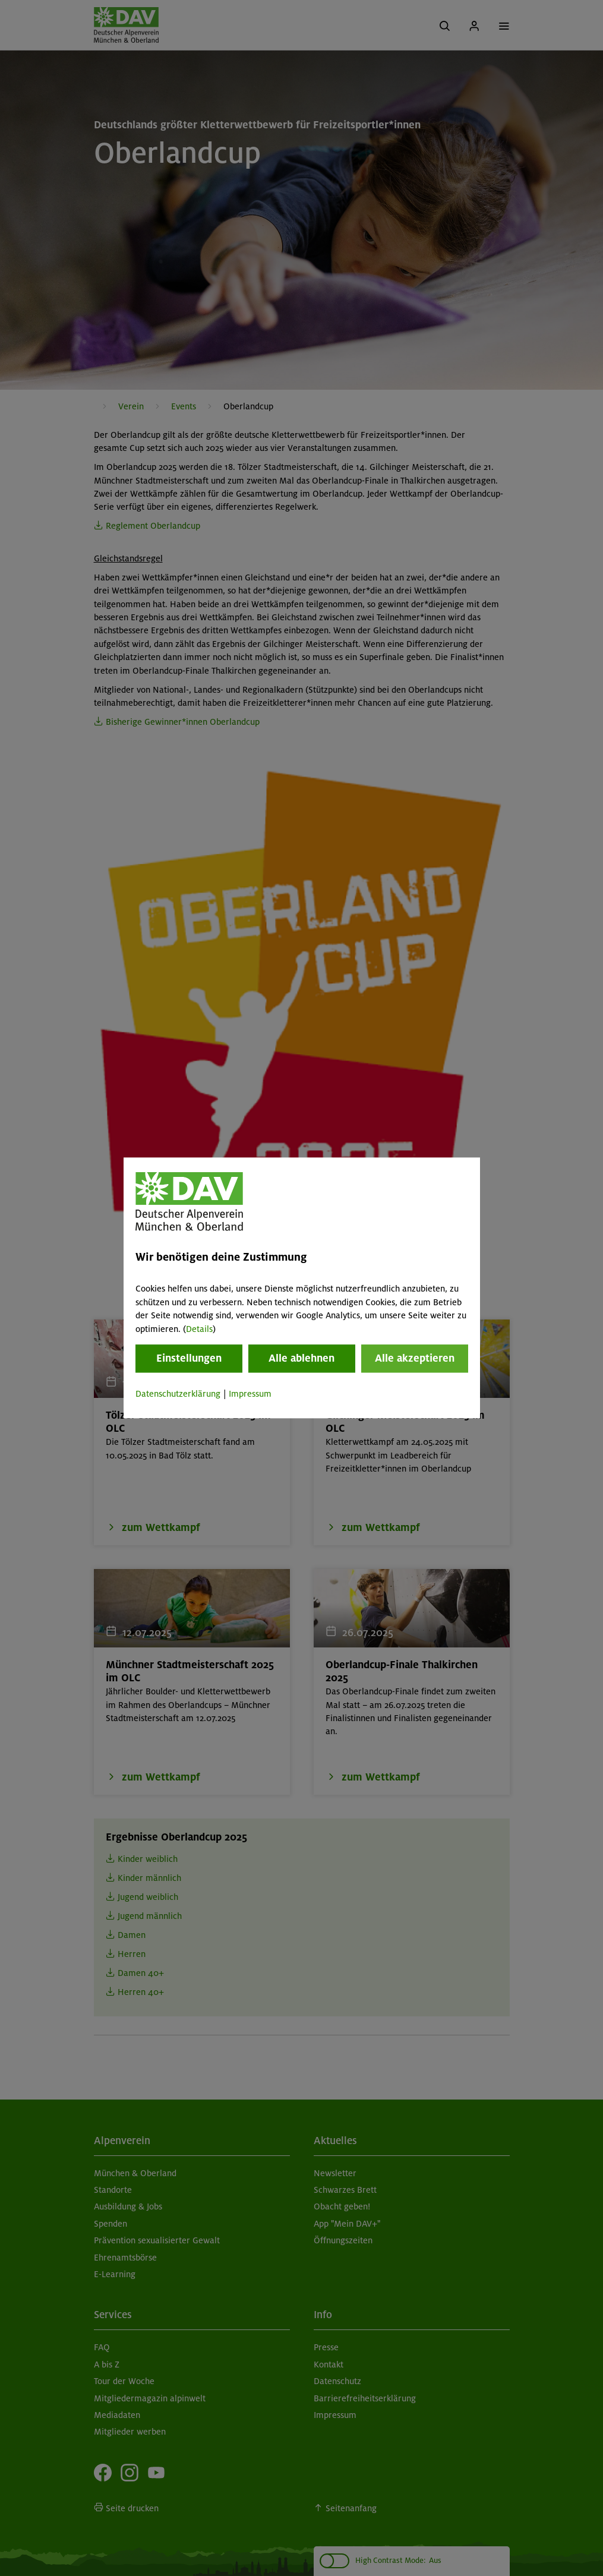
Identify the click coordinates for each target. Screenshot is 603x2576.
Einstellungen (189, 1358)
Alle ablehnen (301, 1358)
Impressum (250, 1393)
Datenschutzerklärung (177, 1393)
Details (199, 1329)
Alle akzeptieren (414, 1358)
